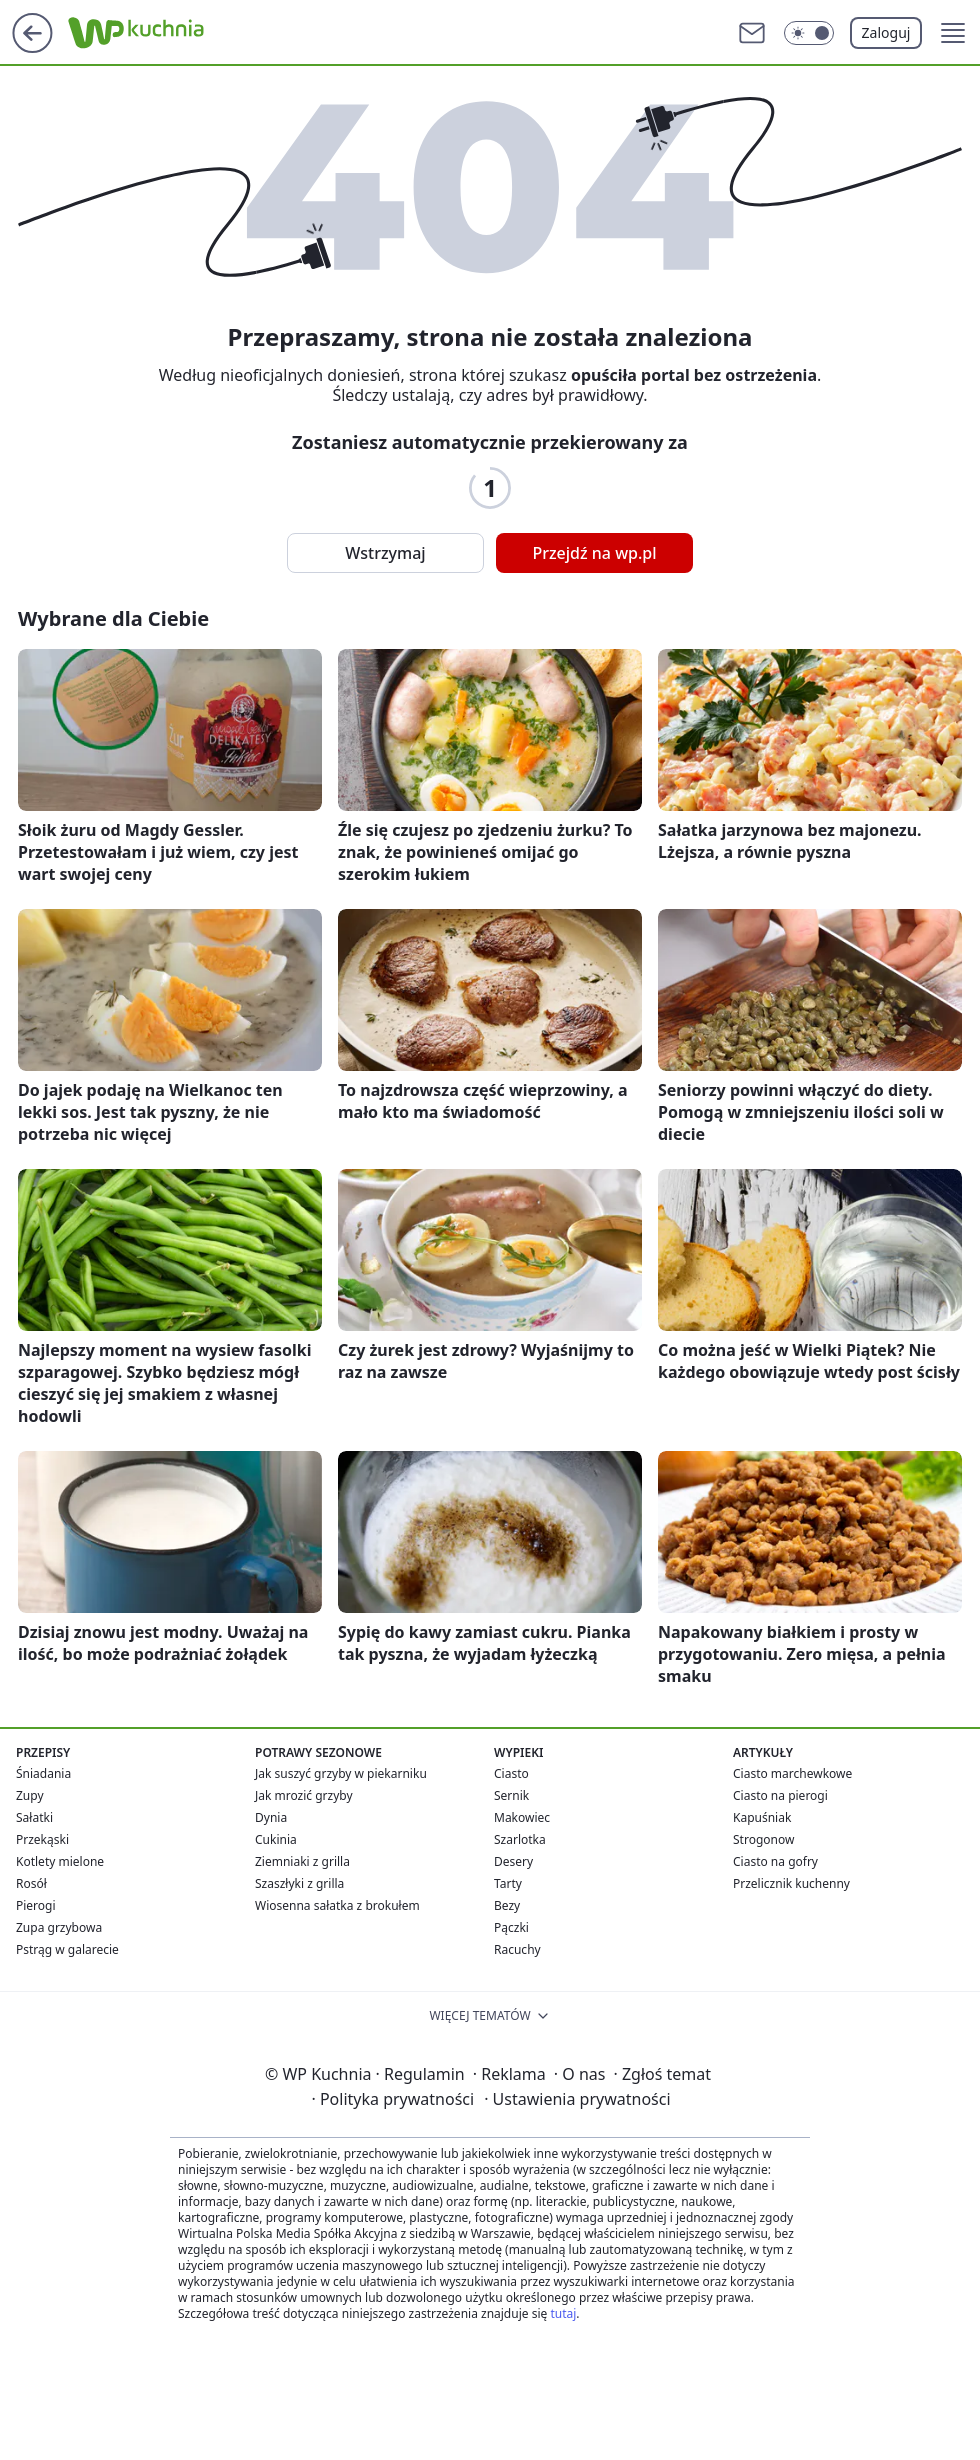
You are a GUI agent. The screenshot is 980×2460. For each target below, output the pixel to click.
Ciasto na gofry (775, 1861)
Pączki (511, 1927)
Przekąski (42, 1839)
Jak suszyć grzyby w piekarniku (341, 1773)
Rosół (31, 1883)
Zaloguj (886, 32)
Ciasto (511, 1773)
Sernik (511, 1795)
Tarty (508, 1883)
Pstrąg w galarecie (67, 1949)
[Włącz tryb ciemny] (809, 33)
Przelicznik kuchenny (791, 1883)
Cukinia (276, 1839)
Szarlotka (520, 1839)
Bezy (507, 1905)
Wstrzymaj (385, 553)
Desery (513, 1861)
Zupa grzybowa (59, 1927)
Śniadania (43, 1773)
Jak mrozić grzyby (304, 1795)
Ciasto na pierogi (780, 1795)
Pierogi (36, 1905)
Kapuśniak (762, 1817)
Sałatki (34, 1817)
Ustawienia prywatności (577, 2099)
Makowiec (522, 1817)
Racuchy (517, 1949)
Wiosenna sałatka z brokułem (337, 1905)
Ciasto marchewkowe (792, 1773)
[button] (953, 33)
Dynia (271, 1817)
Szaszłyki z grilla (299, 1883)
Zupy (30, 1795)
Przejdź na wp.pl (594, 553)
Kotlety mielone (60, 1861)
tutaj (563, 2313)
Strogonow (763, 1839)
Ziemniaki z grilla (302, 1861)
